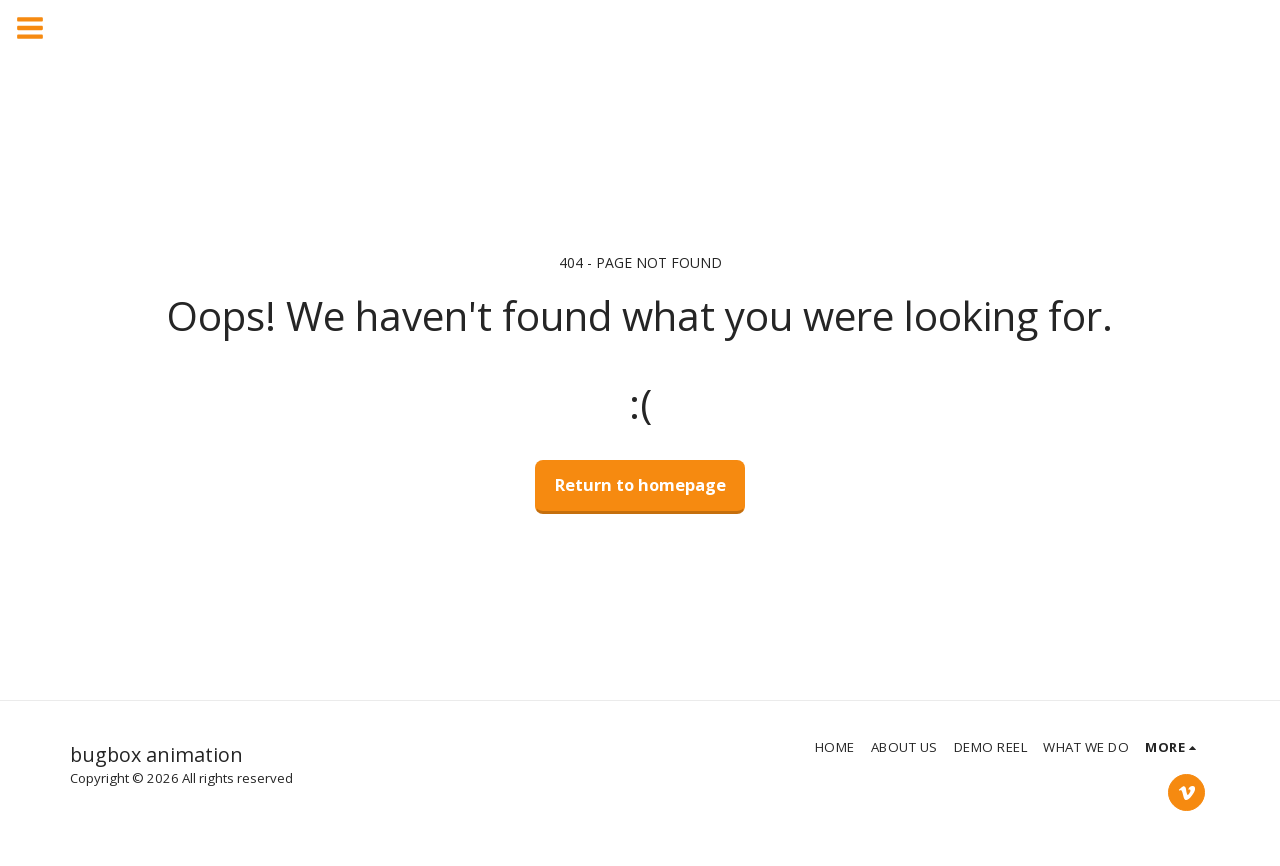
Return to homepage (640, 484)
